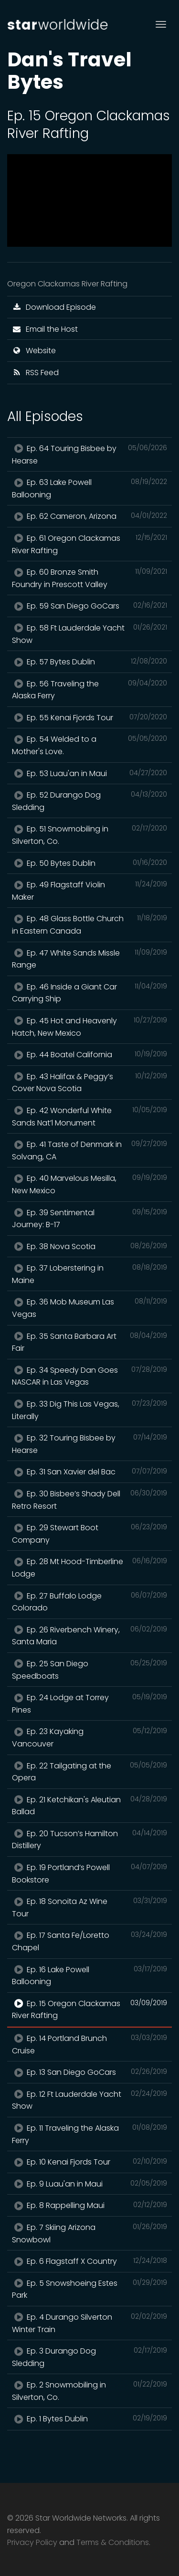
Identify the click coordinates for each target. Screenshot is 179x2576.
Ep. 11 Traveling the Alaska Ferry (89, 2134)
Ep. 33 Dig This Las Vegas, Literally (89, 1410)
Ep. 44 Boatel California (89, 1054)
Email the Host (45, 329)
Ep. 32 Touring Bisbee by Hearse (89, 1444)
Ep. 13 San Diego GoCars (89, 2072)
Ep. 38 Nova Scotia (89, 1246)
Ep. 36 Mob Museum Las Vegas (89, 1308)
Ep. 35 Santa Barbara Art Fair (89, 1342)
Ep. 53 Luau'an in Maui (89, 773)
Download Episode (54, 307)
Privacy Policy (32, 2542)
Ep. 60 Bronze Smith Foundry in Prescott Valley (89, 578)
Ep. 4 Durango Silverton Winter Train (89, 2323)
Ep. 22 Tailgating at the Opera (89, 1772)
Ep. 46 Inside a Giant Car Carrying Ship (89, 993)
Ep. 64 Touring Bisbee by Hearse (89, 454)
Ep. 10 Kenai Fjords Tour (89, 2161)
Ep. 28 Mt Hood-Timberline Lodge (89, 1567)
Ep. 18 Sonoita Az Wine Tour (89, 1907)
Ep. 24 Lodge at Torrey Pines (89, 1703)
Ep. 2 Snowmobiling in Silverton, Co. (89, 2391)
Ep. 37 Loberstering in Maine (89, 1274)
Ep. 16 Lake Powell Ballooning (89, 1975)
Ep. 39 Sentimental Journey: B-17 (89, 1218)
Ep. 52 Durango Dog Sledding (89, 801)
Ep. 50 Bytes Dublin (89, 863)
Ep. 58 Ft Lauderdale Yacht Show (89, 634)
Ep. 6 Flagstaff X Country (89, 2261)
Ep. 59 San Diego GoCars (89, 605)
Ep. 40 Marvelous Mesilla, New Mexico (89, 1184)
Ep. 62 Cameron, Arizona (89, 516)
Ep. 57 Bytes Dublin (89, 661)
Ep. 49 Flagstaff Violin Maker (89, 891)
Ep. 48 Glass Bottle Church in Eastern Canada (89, 924)
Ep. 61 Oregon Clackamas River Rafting (89, 544)
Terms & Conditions (112, 2542)
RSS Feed (35, 372)
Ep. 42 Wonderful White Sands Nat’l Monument (89, 1116)
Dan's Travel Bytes (69, 70)
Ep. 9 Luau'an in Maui (89, 2183)
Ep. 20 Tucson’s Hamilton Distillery (89, 1839)
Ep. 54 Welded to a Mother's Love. (89, 745)
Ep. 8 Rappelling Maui (89, 2205)
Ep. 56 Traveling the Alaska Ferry (89, 690)
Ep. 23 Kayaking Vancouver (89, 1737)
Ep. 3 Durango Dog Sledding (89, 2357)
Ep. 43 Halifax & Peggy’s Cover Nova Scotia (89, 1082)
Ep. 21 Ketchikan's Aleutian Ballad (89, 1806)
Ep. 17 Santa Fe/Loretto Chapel (89, 1941)
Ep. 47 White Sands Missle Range (89, 959)
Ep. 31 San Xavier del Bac (89, 1471)
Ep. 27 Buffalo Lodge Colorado (89, 1602)
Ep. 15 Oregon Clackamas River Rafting (89, 2009)
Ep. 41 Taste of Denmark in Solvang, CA (89, 1150)
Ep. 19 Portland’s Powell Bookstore (89, 1873)
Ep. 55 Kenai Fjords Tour (89, 717)
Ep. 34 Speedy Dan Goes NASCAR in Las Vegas (89, 1376)
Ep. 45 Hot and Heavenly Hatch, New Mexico (89, 1027)
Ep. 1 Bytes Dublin (89, 2418)
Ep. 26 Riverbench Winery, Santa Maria (89, 1636)
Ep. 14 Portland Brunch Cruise (89, 2044)
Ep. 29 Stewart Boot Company (89, 1534)
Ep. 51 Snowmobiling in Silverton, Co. (89, 835)
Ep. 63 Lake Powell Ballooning (89, 488)
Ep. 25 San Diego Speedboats (89, 1670)
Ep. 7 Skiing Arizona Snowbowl (89, 2233)
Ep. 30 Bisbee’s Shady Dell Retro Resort (89, 1500)
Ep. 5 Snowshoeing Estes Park (89, 2289)
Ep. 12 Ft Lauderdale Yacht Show (89, 2100)
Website (34, 350)
